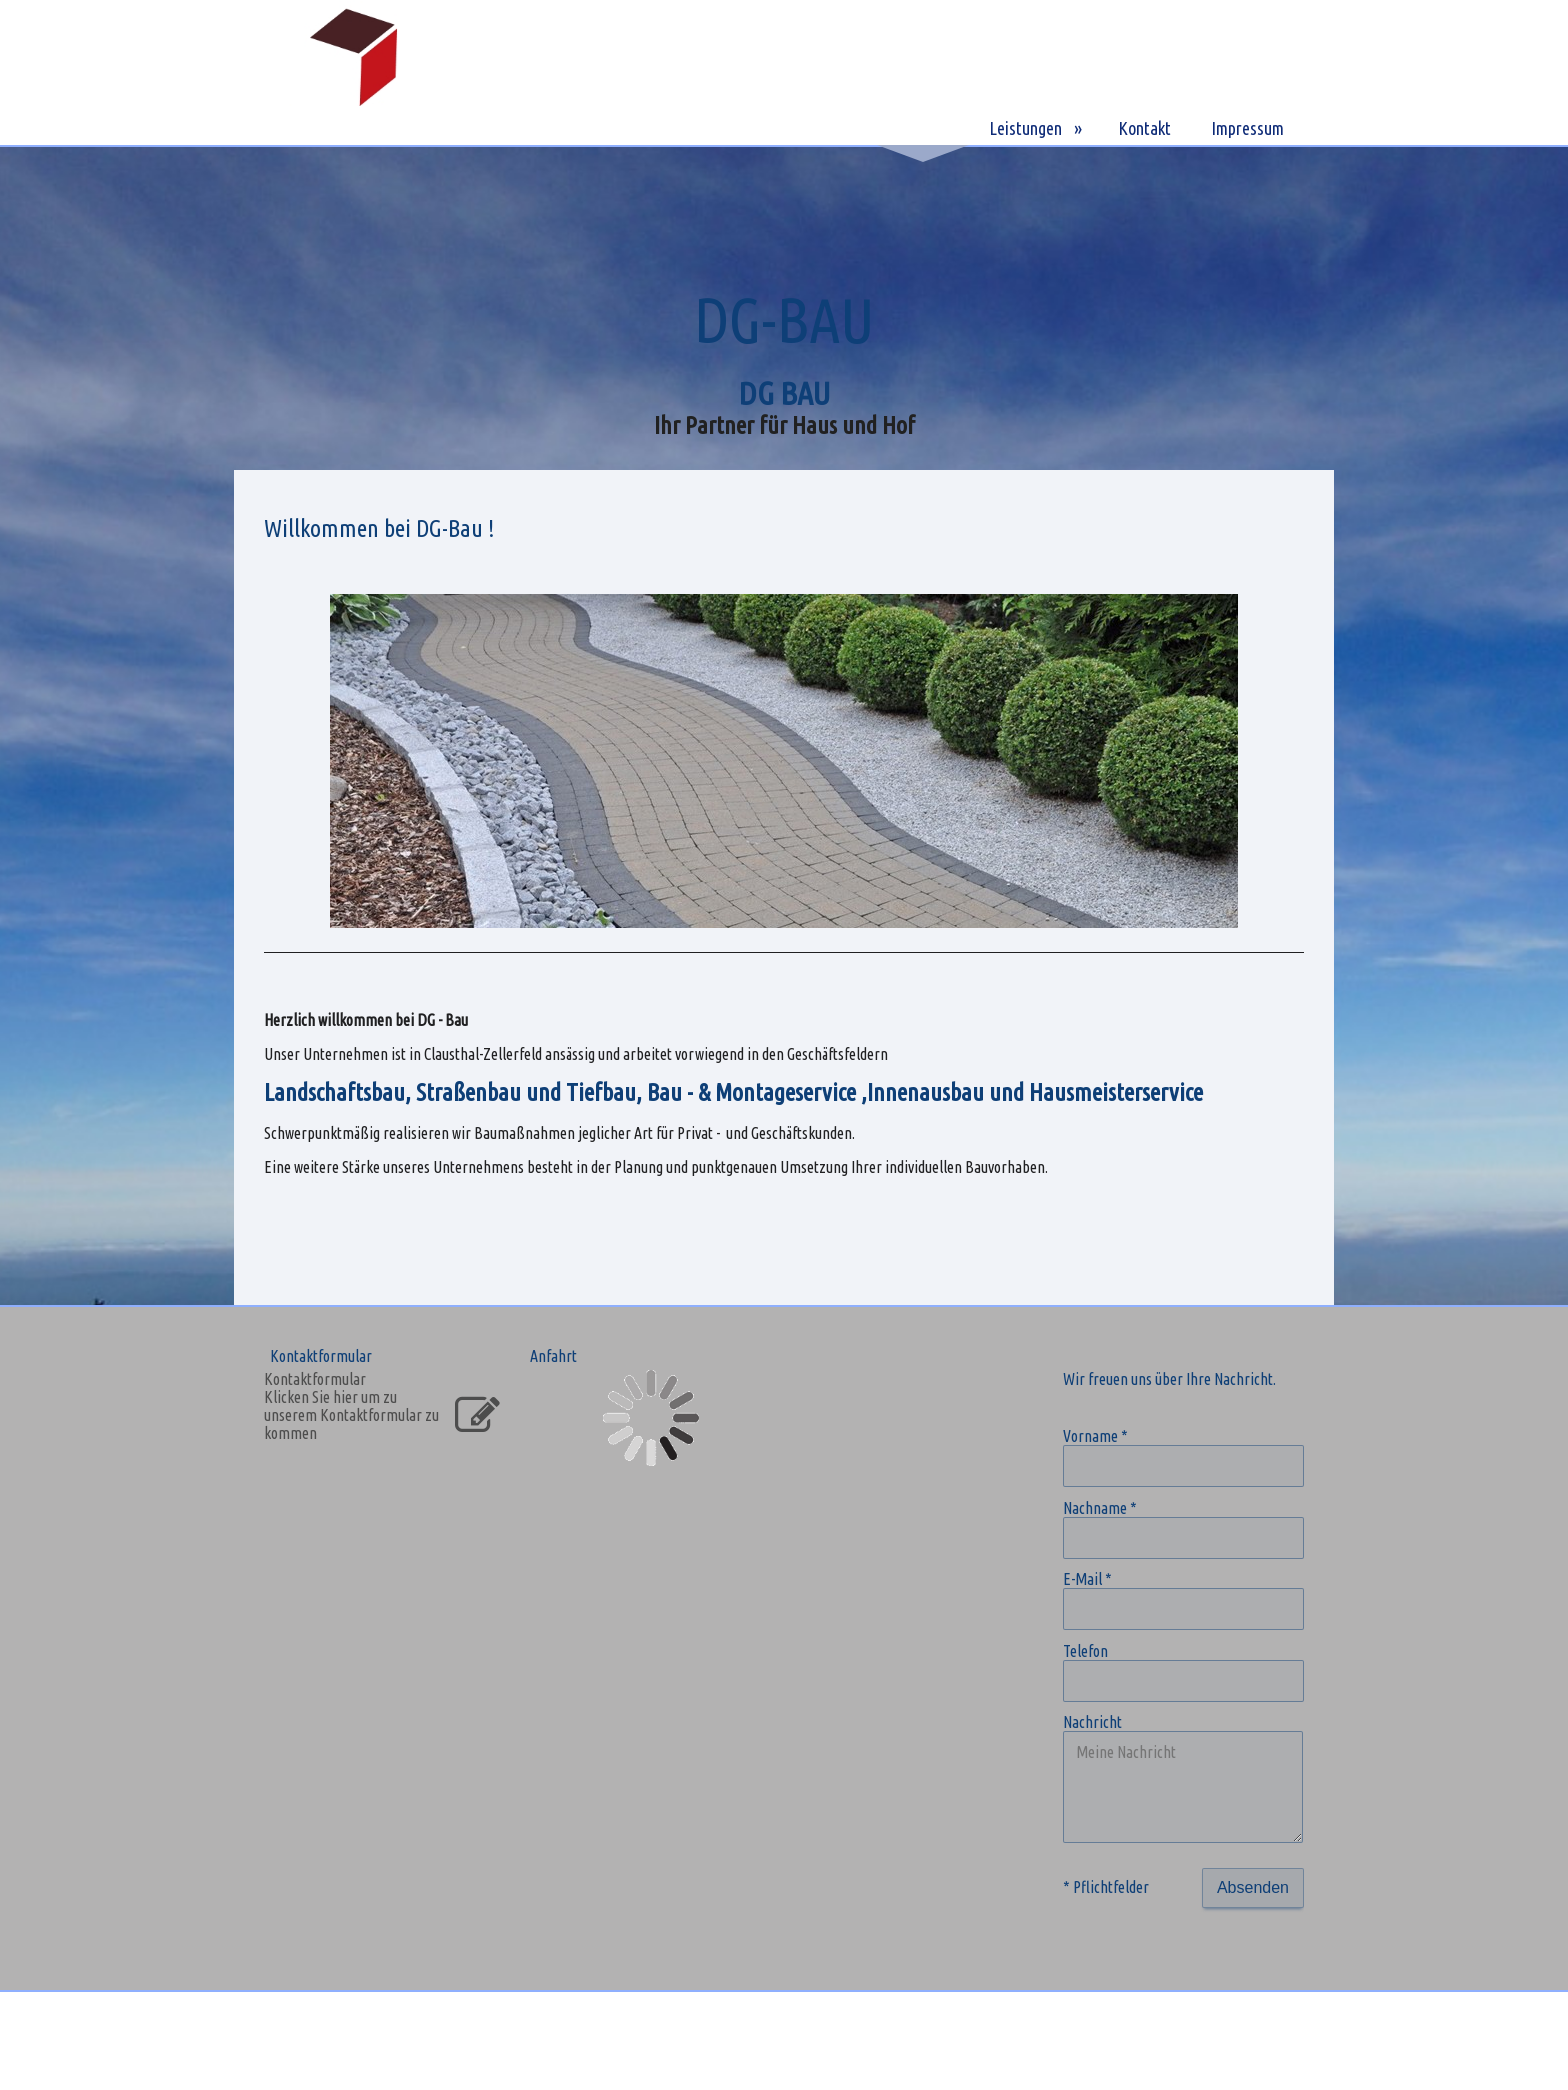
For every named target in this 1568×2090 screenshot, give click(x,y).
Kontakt (1144, 128)
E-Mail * (1087, 1579)
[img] (354, 72)
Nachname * (1100, 1508)
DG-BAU (923, 128)
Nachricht (1092, 1722)
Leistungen (1025, 128)
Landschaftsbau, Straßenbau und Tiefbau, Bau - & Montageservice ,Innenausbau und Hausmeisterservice (733, 1092)
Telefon (1085, 1651)
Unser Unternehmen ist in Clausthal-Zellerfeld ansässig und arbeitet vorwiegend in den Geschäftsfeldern (576, 1054)
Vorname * (1095, 1436)
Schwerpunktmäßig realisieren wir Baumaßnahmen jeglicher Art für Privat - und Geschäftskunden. (559, 1133)
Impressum (1247, 128)
